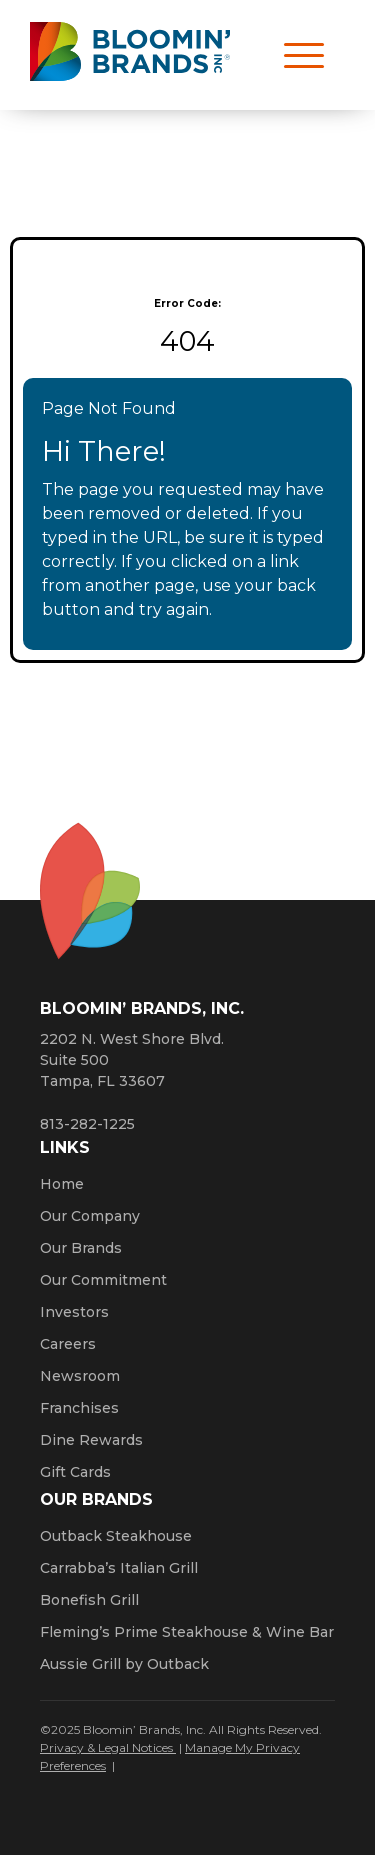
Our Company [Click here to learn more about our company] (90, 1216)
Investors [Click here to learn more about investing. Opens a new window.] (74, 1312)
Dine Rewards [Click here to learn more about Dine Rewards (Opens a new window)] (91, 1440)
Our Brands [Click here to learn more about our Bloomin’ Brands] (81, 1248)
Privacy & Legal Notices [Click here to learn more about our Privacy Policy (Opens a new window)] (108, 1747)
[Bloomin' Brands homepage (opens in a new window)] (130, 55)
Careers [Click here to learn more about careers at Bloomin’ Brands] (68, 1344)
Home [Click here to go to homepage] (62, 1184)
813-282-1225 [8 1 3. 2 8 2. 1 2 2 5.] (87, 1124)
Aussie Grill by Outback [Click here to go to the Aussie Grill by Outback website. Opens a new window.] (124, 1664)
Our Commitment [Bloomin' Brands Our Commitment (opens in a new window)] (103, 1280)
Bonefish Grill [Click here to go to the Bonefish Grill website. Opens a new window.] (89, 1600)
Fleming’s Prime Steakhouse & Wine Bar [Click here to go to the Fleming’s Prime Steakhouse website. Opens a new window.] (187, 1632)
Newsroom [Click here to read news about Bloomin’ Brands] (80, 1376)
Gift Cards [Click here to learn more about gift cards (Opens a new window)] (75, 1472)
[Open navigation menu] (295, 55)
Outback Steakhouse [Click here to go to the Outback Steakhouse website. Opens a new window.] (116, 1536)
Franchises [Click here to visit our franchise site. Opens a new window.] (79, 1408)
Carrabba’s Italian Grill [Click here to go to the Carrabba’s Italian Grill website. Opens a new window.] (119, 1568)
